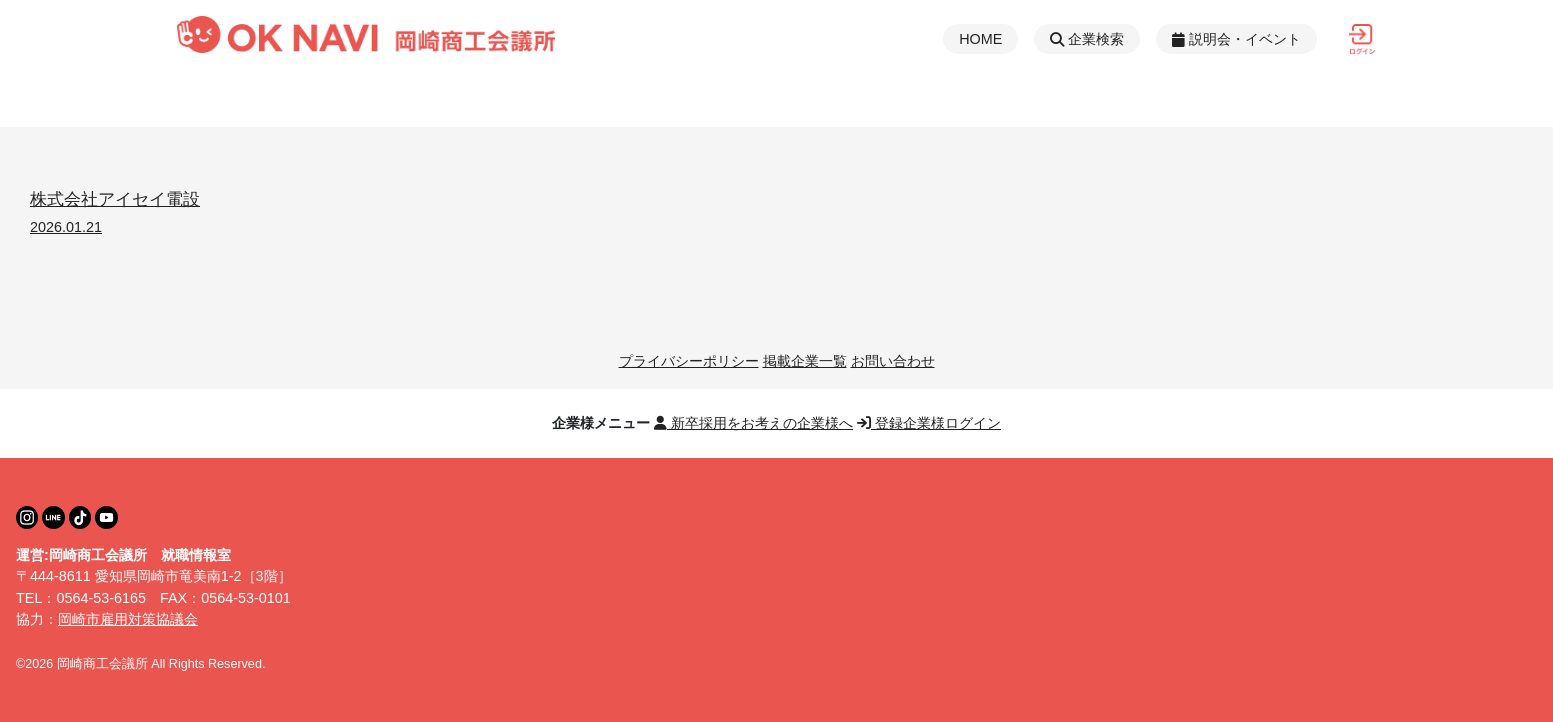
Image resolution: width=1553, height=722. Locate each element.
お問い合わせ (893, 361)
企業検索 (1087, 39)
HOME (980, 39)
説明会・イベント (1236, 39)
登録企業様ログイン (929, 423)
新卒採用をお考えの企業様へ (753, 423)
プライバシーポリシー (689, 361)
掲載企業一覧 (805, 361)
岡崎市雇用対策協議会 (128, 619)
